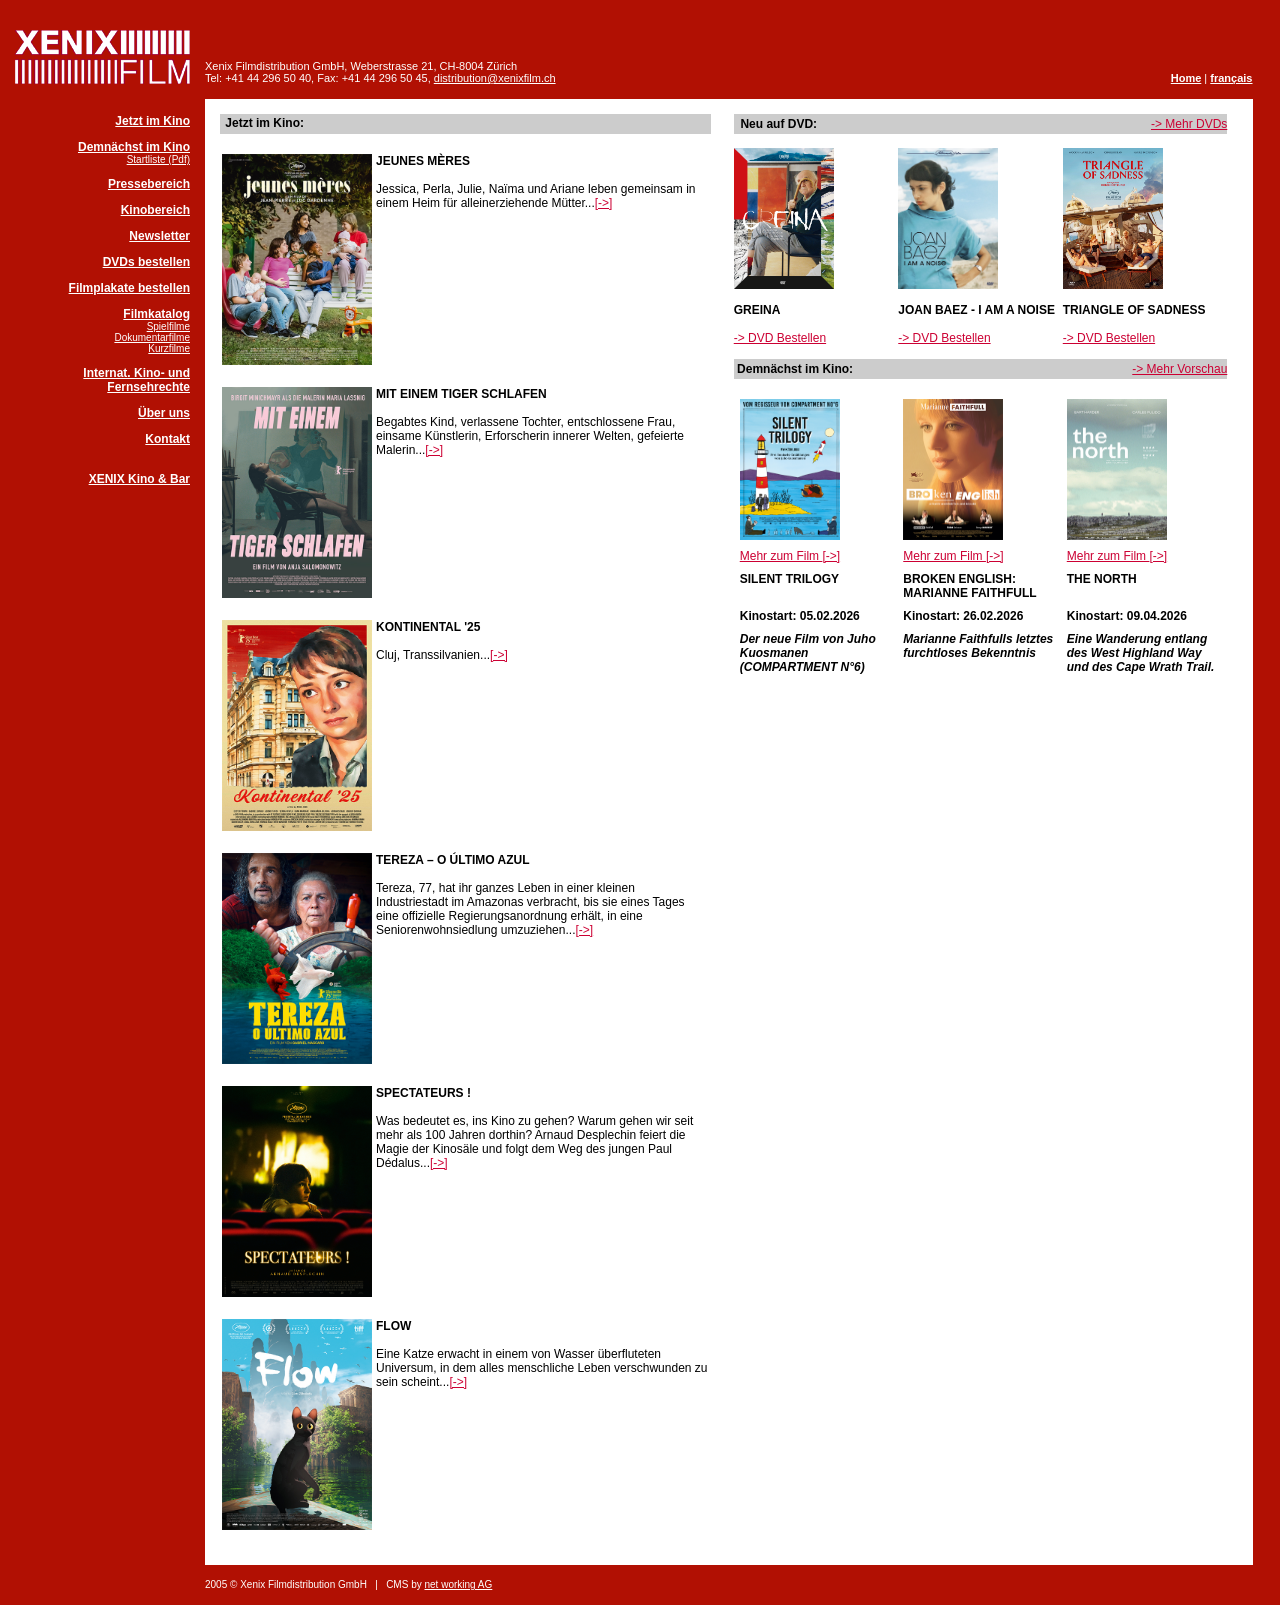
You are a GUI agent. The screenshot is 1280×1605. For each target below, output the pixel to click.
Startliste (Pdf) (158, 159)
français (1231, 78)
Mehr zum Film (790, 556)
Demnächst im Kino (134, 147)
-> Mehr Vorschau (1179, 369)
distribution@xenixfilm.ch (495, 78)
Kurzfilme (169, 348)
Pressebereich (149, 184)
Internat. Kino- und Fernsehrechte (136, 380)
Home (1186, 78)
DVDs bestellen (146, 262)
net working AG (458, 1584)
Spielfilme (168, 326)
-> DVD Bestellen (780, 338)
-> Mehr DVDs (1189, 124)
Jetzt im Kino (152, 121)
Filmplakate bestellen (129, 288)
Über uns (164, 413)
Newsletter (159, 236)
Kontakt (167, 439)
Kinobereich (155, 210)
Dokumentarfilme (152, 337)
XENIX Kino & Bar (139, 479)
